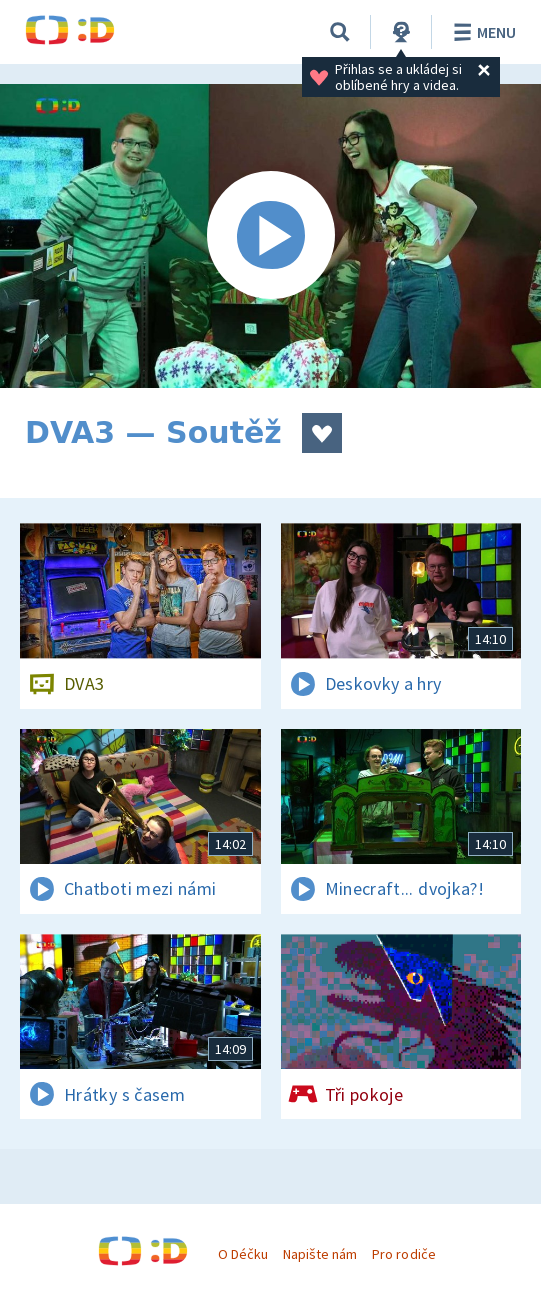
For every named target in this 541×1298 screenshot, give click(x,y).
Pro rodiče (403, 1254)
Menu (481, 32)
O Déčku (243, 1254)
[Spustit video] (270, 236)
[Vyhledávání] (340, 32)
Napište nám (320, 1254)
